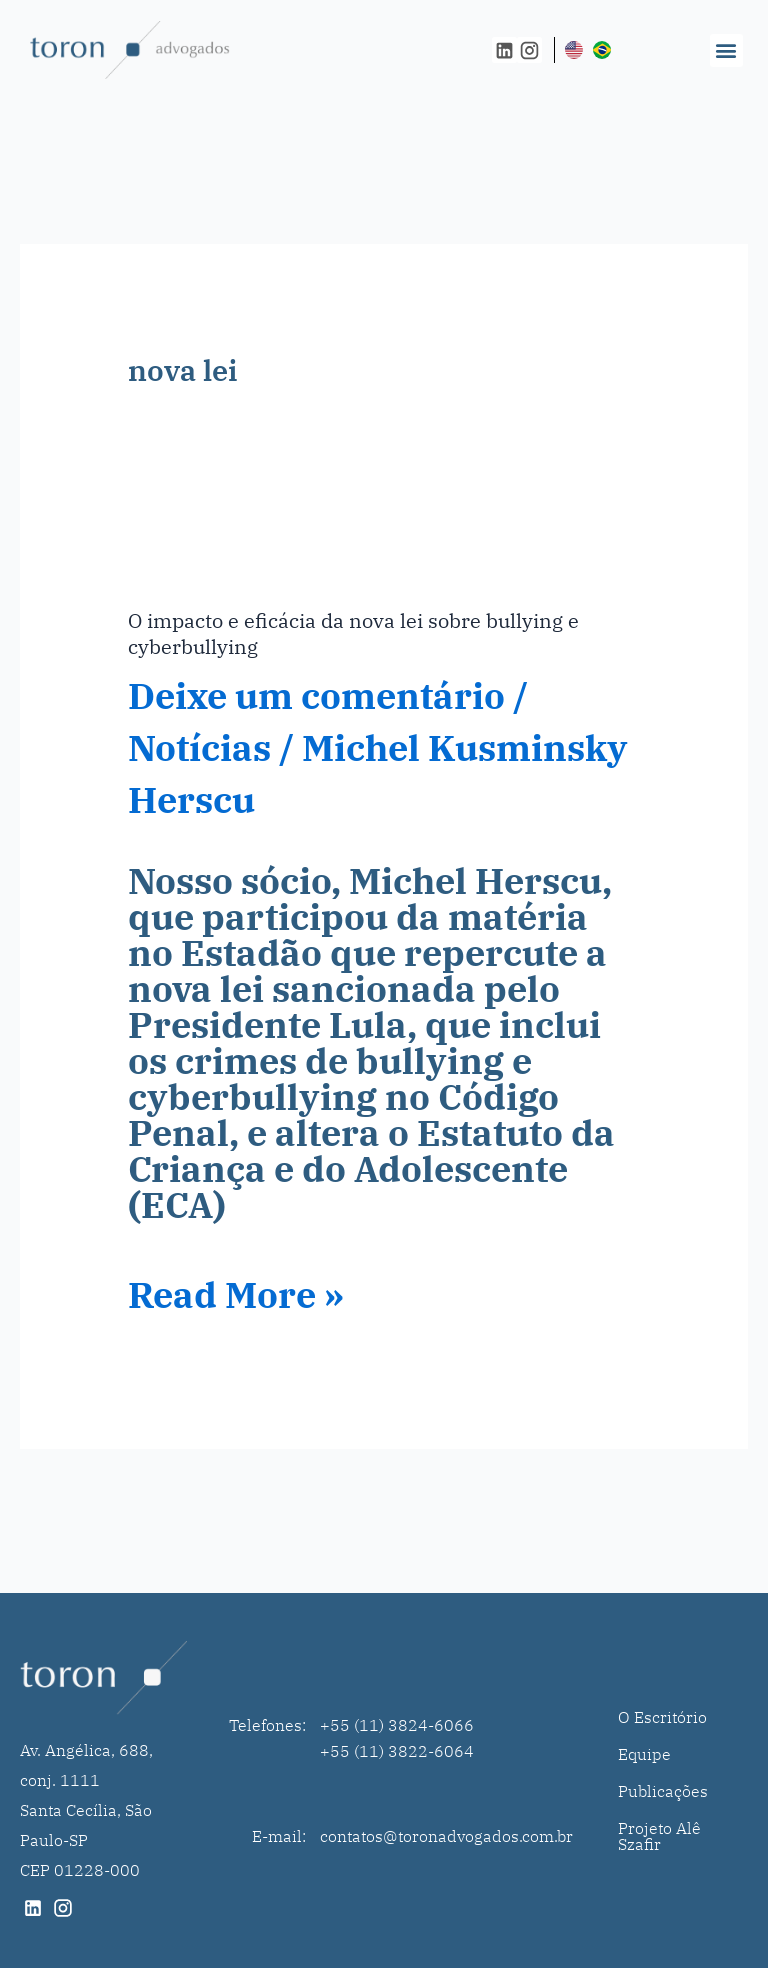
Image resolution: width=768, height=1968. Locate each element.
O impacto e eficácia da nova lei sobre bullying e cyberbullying (353, 633)
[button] (726, 50)
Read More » (236, 1295)
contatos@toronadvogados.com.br (446, 1836)
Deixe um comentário (316, 695)
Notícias (199, 747)
